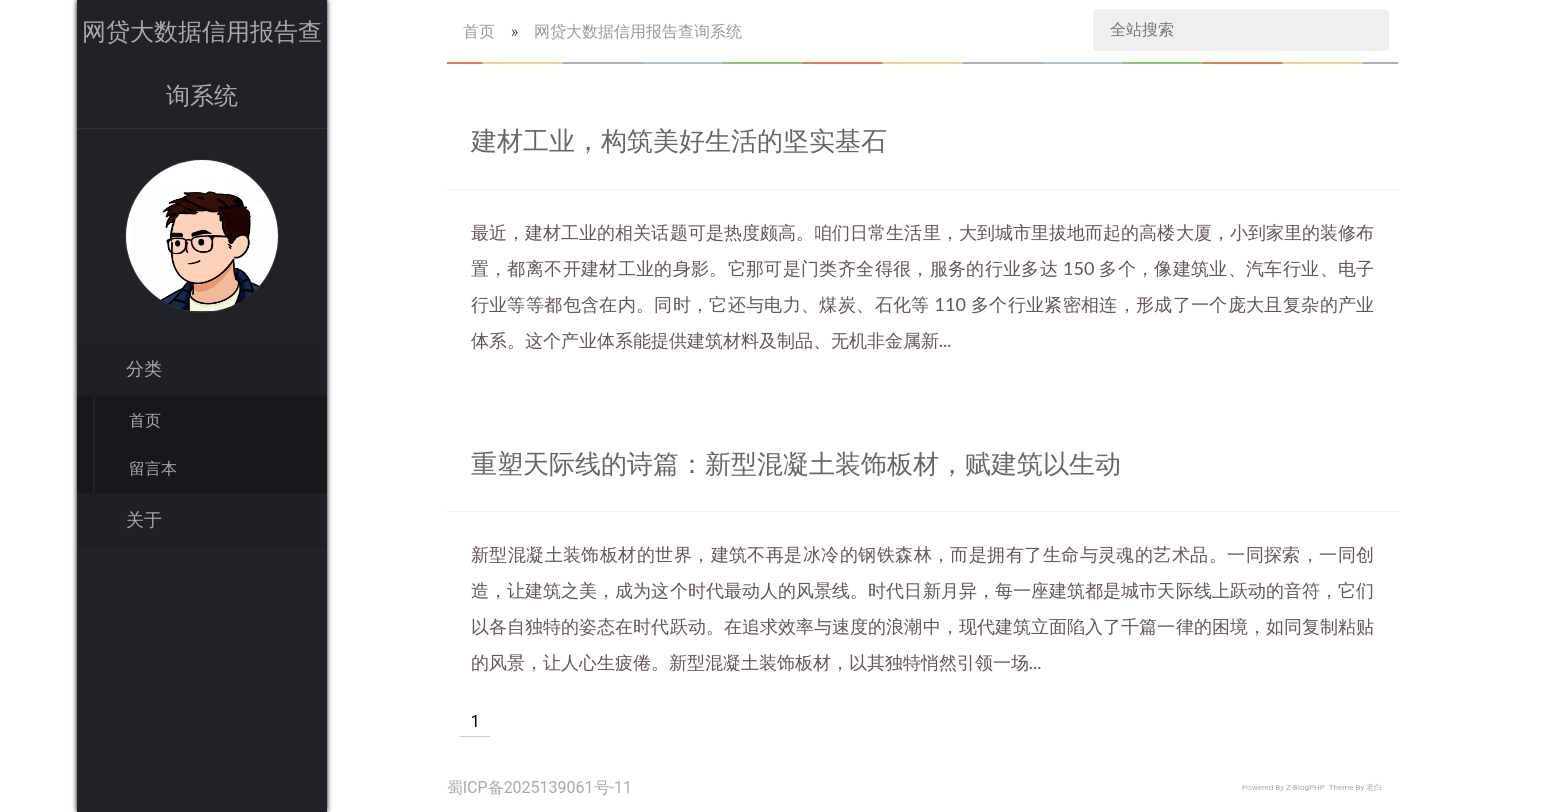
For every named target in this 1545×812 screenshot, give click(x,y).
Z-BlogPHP (1305, 787)
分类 (144, 369)
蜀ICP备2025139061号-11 (539, 787)
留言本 (153, 468)
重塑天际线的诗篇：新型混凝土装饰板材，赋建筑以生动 (796, 464)
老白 (1374, 787)
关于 (144, 520)
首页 (145, 420)
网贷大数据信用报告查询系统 (638, 31)
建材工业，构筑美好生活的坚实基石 (679, 141)
